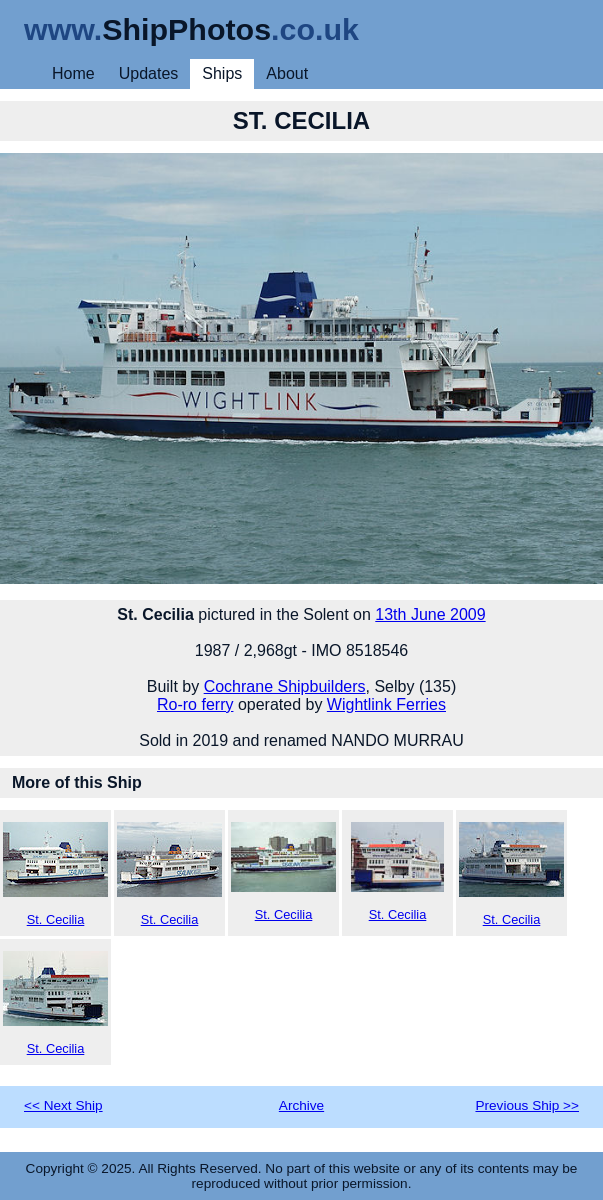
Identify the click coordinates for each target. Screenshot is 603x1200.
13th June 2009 (430, 614)
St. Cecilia (55, 874)
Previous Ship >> (527, 1105)
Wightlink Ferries (386, 704)
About (287, 73)
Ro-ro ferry (195, 704)
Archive (301, 1105)
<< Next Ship (63, 1105)
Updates (149, 73)
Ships (222, 73)
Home (73, 73)
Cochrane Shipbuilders (285, 686)
